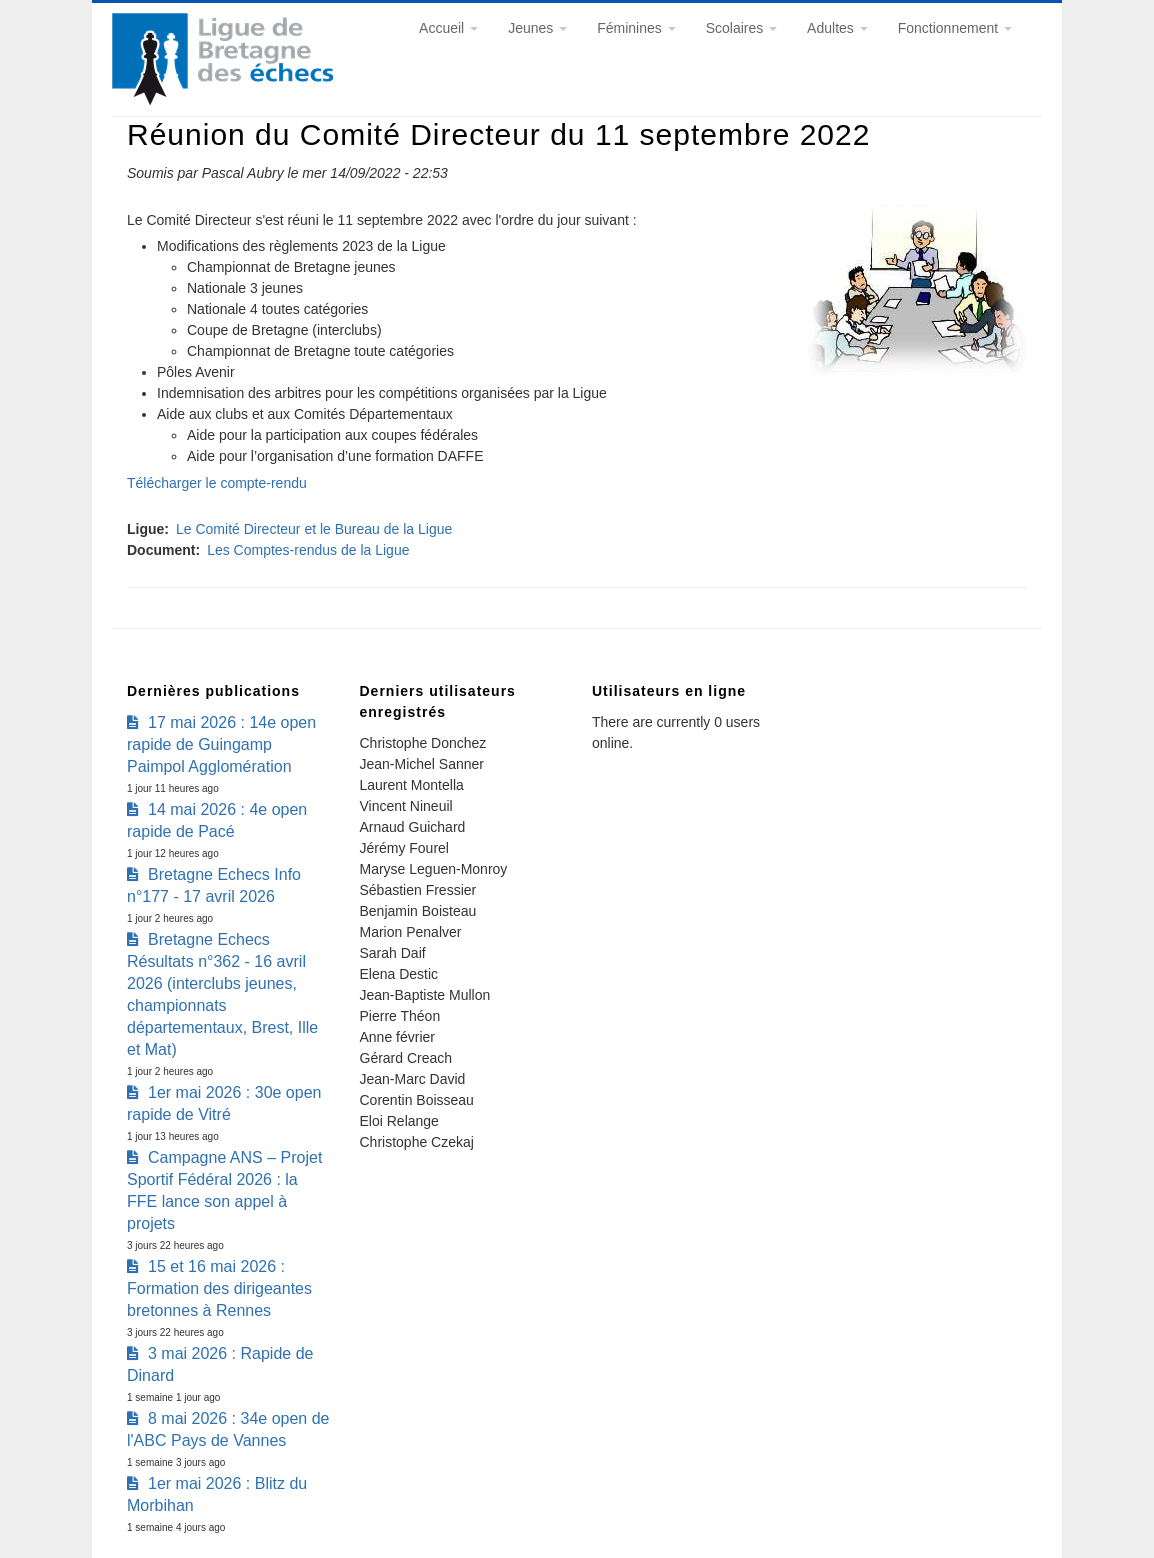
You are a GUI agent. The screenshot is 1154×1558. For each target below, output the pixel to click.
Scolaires (741, 28)
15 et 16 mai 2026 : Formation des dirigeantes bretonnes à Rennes (219, 1288)
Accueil (448, 28)
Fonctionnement (955, 28)
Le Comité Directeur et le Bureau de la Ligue (314, 529)
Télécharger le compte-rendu (217, 483)
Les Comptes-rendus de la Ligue (308, 550)
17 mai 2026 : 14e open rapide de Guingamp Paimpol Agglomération (221, 744)
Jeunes (537, 28)
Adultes (837, 28)
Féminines (636, 28)
